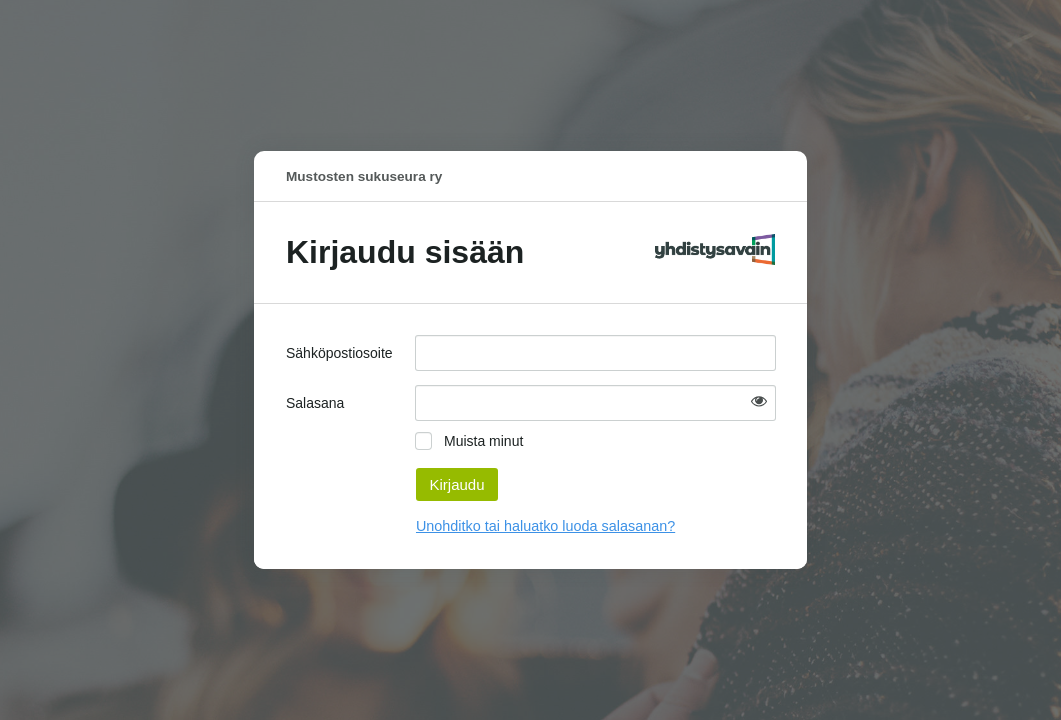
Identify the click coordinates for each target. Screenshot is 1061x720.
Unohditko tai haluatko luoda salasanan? (545, 526)
